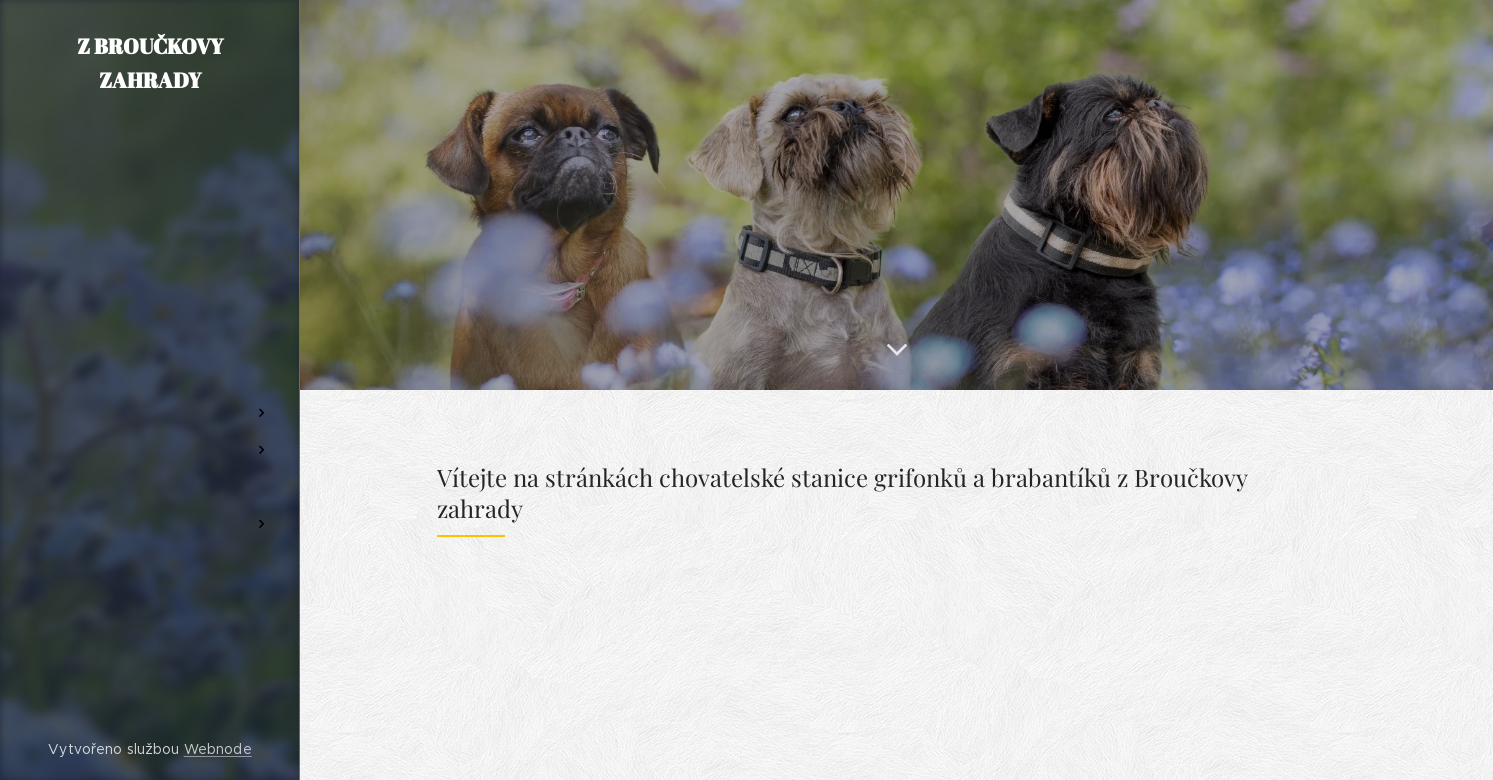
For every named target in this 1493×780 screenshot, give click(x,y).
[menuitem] (150, 316)
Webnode (218, 749)
